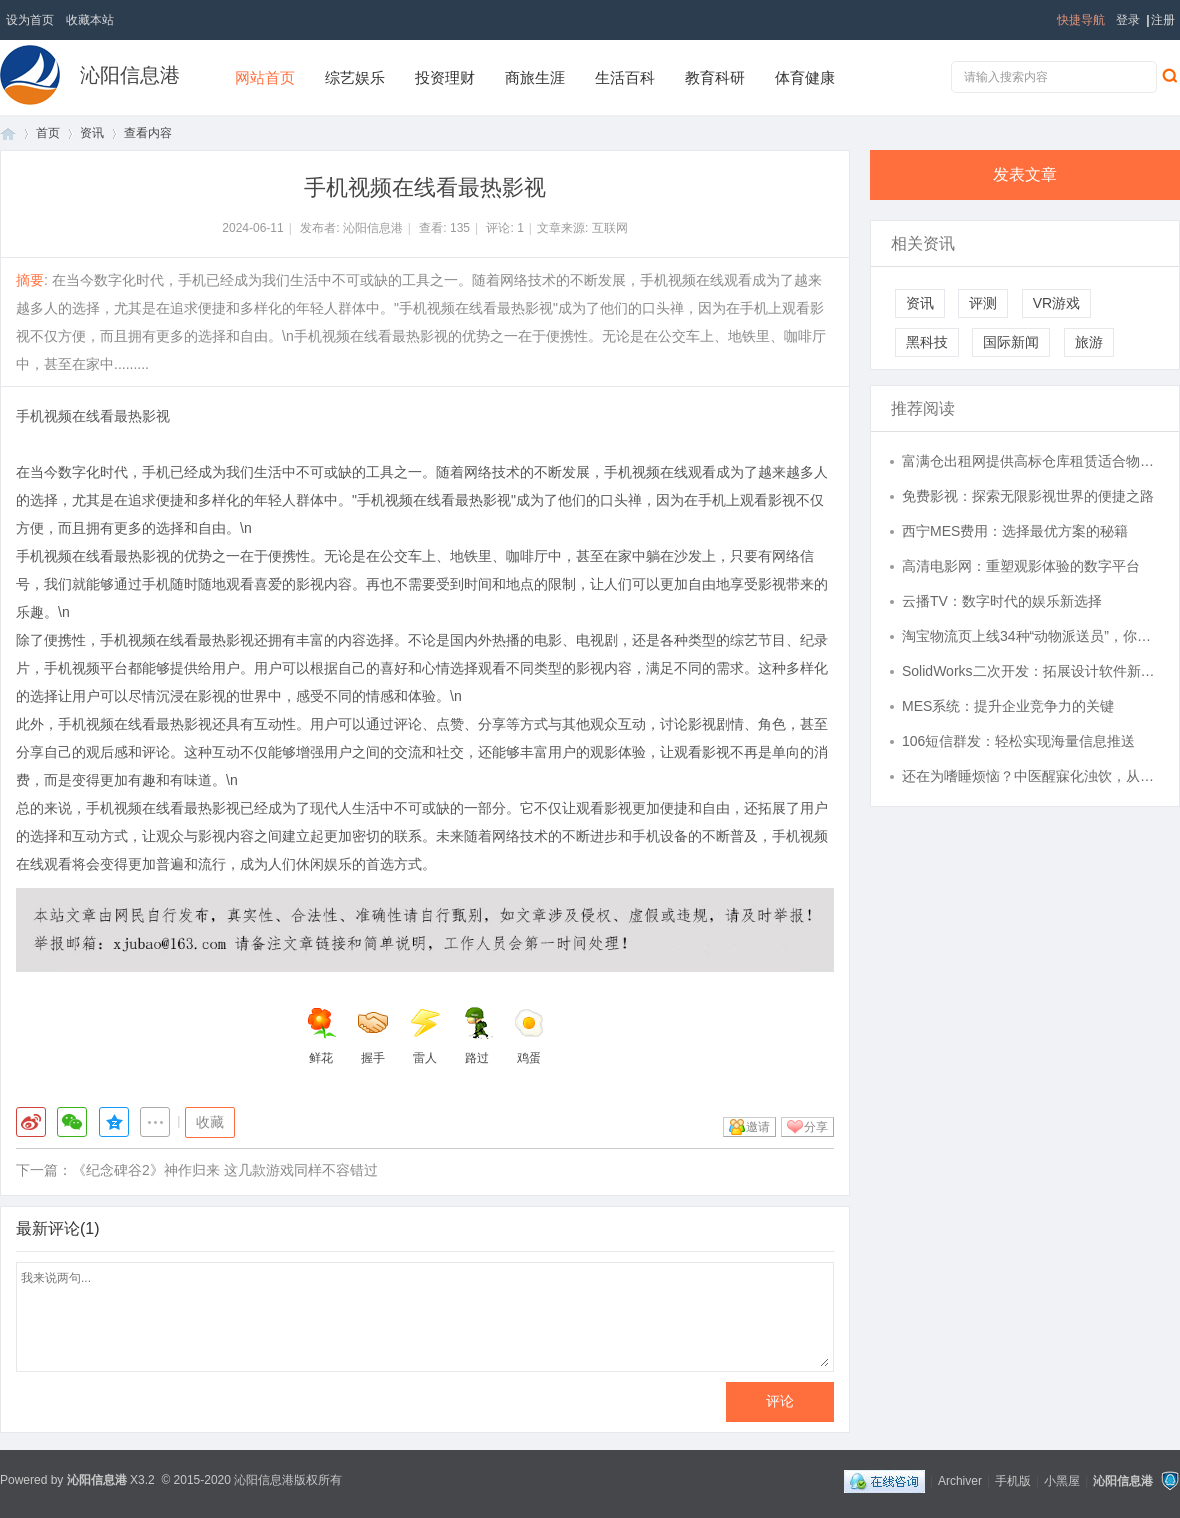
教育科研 (715, 77)
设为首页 (30, 20)
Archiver (960, 1481)
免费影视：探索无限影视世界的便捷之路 (1028, 496)
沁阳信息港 (130, 75)
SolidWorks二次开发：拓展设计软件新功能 (1031, 671)
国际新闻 (1011, 342)
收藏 (210, 1122)
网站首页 (265, 77)
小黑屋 (1062, 1481)
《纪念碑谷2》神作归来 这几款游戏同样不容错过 (225, 1170)
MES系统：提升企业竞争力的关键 (1008, 706)
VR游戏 (1056, 303)
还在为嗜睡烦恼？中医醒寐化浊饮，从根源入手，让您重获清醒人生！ (1031, 776)
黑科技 (927, 342)
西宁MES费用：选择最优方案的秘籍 (1015, 531)
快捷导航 (1081, 20)
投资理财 (445, 77)
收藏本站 (90, 20)
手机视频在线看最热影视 (93, 416)
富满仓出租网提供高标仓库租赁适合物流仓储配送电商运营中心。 (1031, 461)
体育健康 (805, 77)
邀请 (758, 1127)
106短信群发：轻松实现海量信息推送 (1018, 741)
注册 (1163, 20)
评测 (983, 303)
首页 (8, 133)
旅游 (1089, 342)
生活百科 (625, 77)
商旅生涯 (535, 77)
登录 (1128, 20)
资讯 (92, 133)
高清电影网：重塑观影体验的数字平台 (1021, 566)
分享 (816, 1127)
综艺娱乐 (355, 77)
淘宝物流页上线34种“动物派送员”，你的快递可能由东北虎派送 (1031, 636)
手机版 (1013, 1481)
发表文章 (1025, 174)
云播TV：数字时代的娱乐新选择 (1002, 601)
